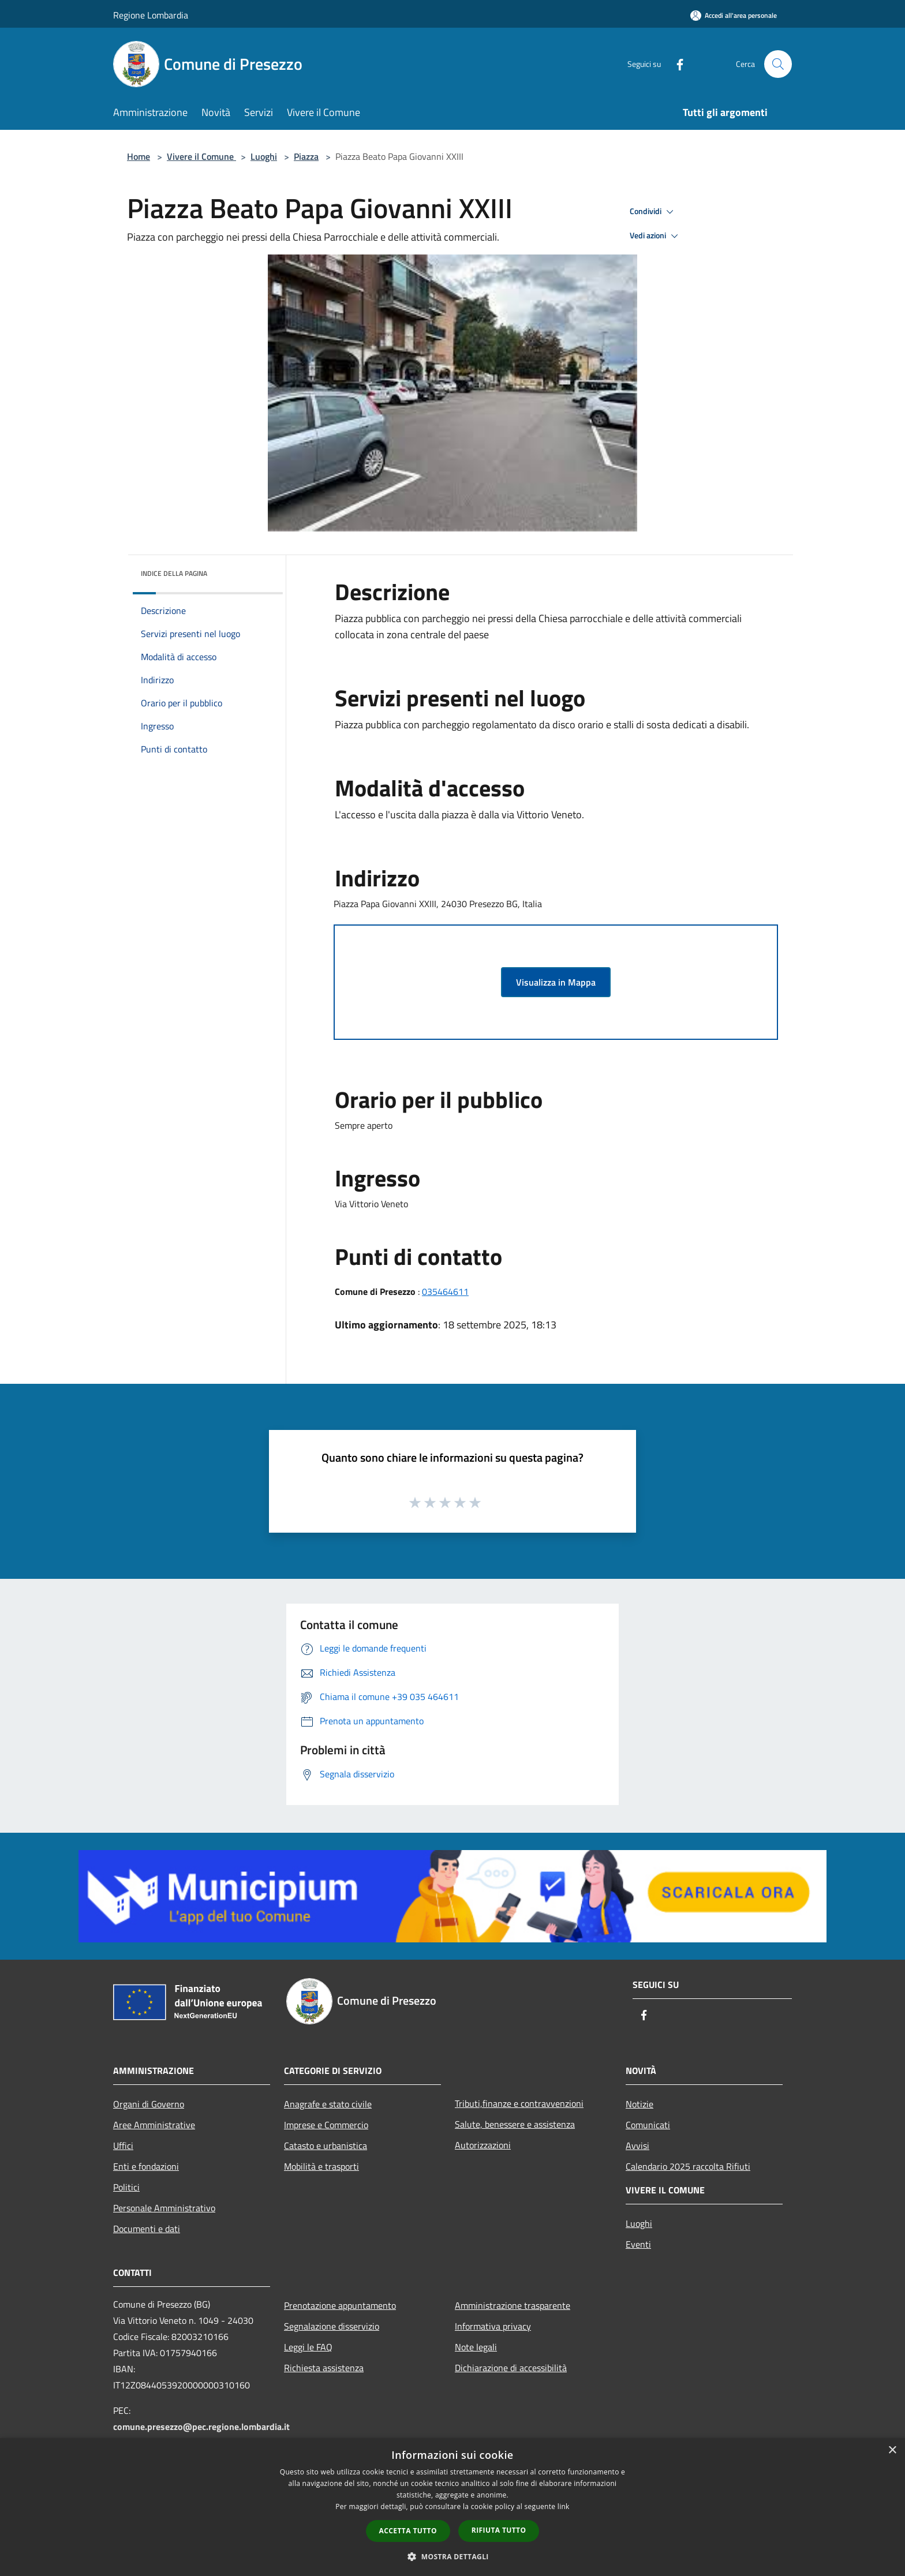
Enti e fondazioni (146, 2166)
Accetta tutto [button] (408, 2531)
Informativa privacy (493, 2326)
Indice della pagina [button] (174, 573)
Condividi (653, 212)
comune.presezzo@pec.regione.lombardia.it (201, 2426)
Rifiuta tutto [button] (499, 2530)
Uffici (123, 2145)
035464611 (445, 1291)
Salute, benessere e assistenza (515, 2124)
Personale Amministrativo (164, 2208)
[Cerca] (778, 64)
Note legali (476, 2347)
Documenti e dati (146, 2229)
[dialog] (452, 2507)
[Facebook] (675, 64)
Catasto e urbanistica (325, 2145)
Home (138, 156)
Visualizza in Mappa (556, 982)
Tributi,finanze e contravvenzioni (519, 2103)
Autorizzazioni (483, 2145)
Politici (126, 2187)
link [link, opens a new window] (564, 2506)
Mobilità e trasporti (321, 2166)
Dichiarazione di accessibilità (511, 2368)
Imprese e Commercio (326, 2125)
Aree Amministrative (154, 2125)
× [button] (892, 2450)
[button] (452, 2556)
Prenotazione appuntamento (340, 2305)
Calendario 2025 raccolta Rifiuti (688, 2166)
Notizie (639, 2104)
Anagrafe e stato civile (328, 2104)
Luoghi (263, 156)
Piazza (306, 156)
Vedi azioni (656, 236)
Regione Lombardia (150, 15)
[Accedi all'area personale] (733, 15)
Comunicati (648, 2125)
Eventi (638, 2244)
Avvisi (637, 2145)
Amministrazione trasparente (512, 2305)
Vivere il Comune (201, 156)
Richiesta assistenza (324, 2368)
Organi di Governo (148, 2104)
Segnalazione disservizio (331, 2326)
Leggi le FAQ (308, 2347)
